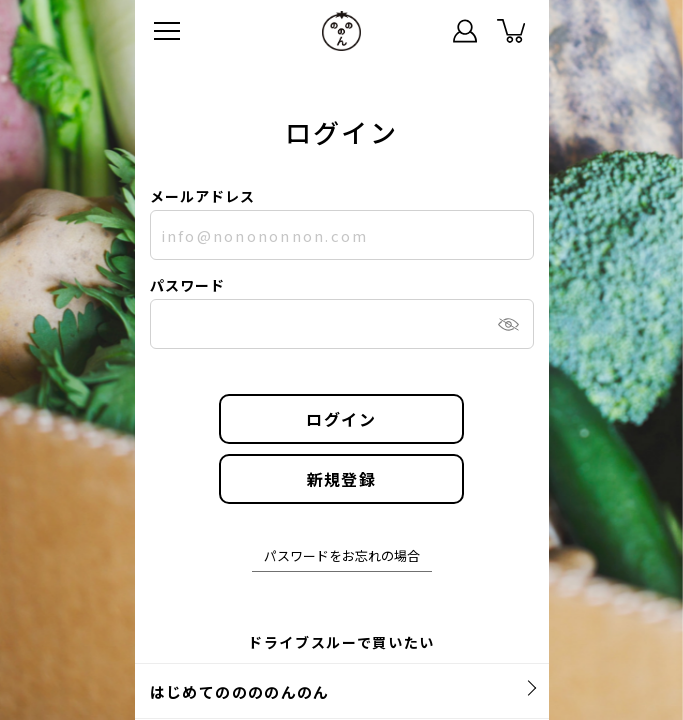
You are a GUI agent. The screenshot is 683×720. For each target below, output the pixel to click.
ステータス (419, 31)
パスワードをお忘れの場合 (342, 557)
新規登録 (342, 479)
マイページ (465, 31)
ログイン (341, 419)
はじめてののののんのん (240, 691)
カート (511, 31)
